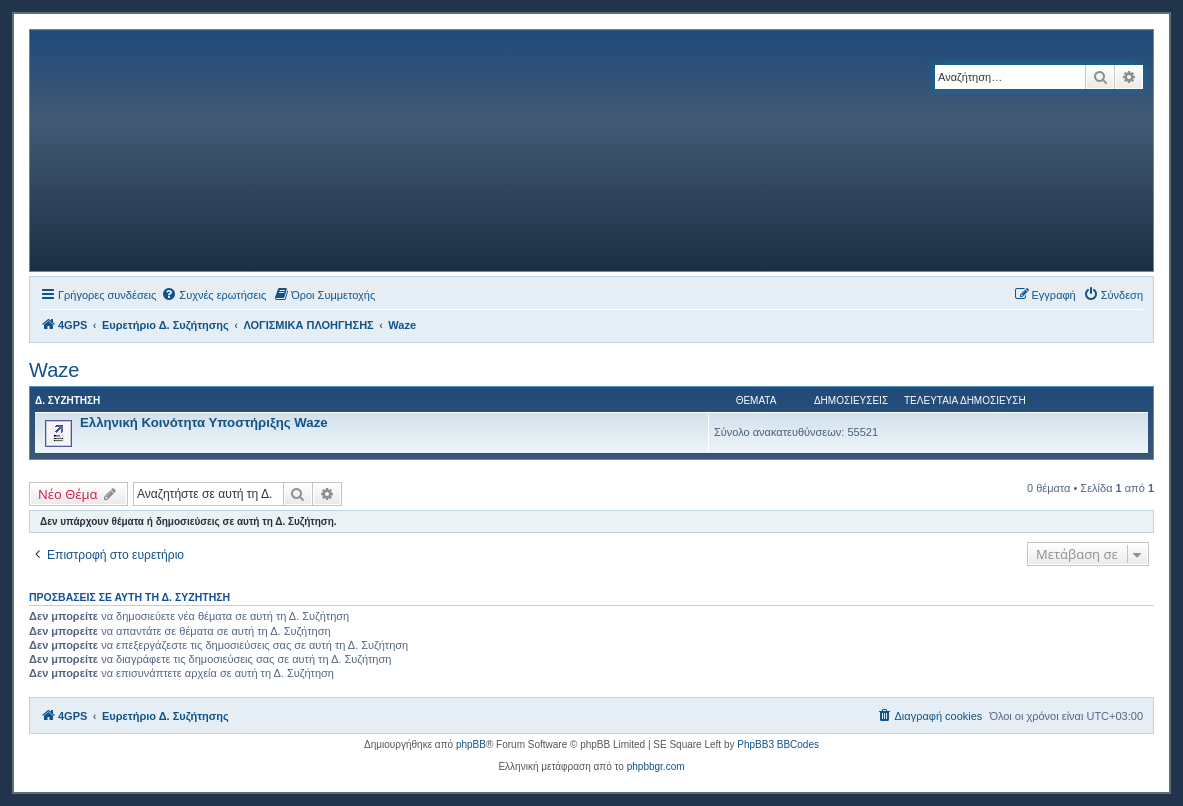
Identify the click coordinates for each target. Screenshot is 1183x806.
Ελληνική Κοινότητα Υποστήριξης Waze (204, 422)
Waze (54, 370)
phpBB (471, 744)
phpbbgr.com (656, 766)
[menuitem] (213, 295)
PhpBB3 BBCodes (778, 744)
